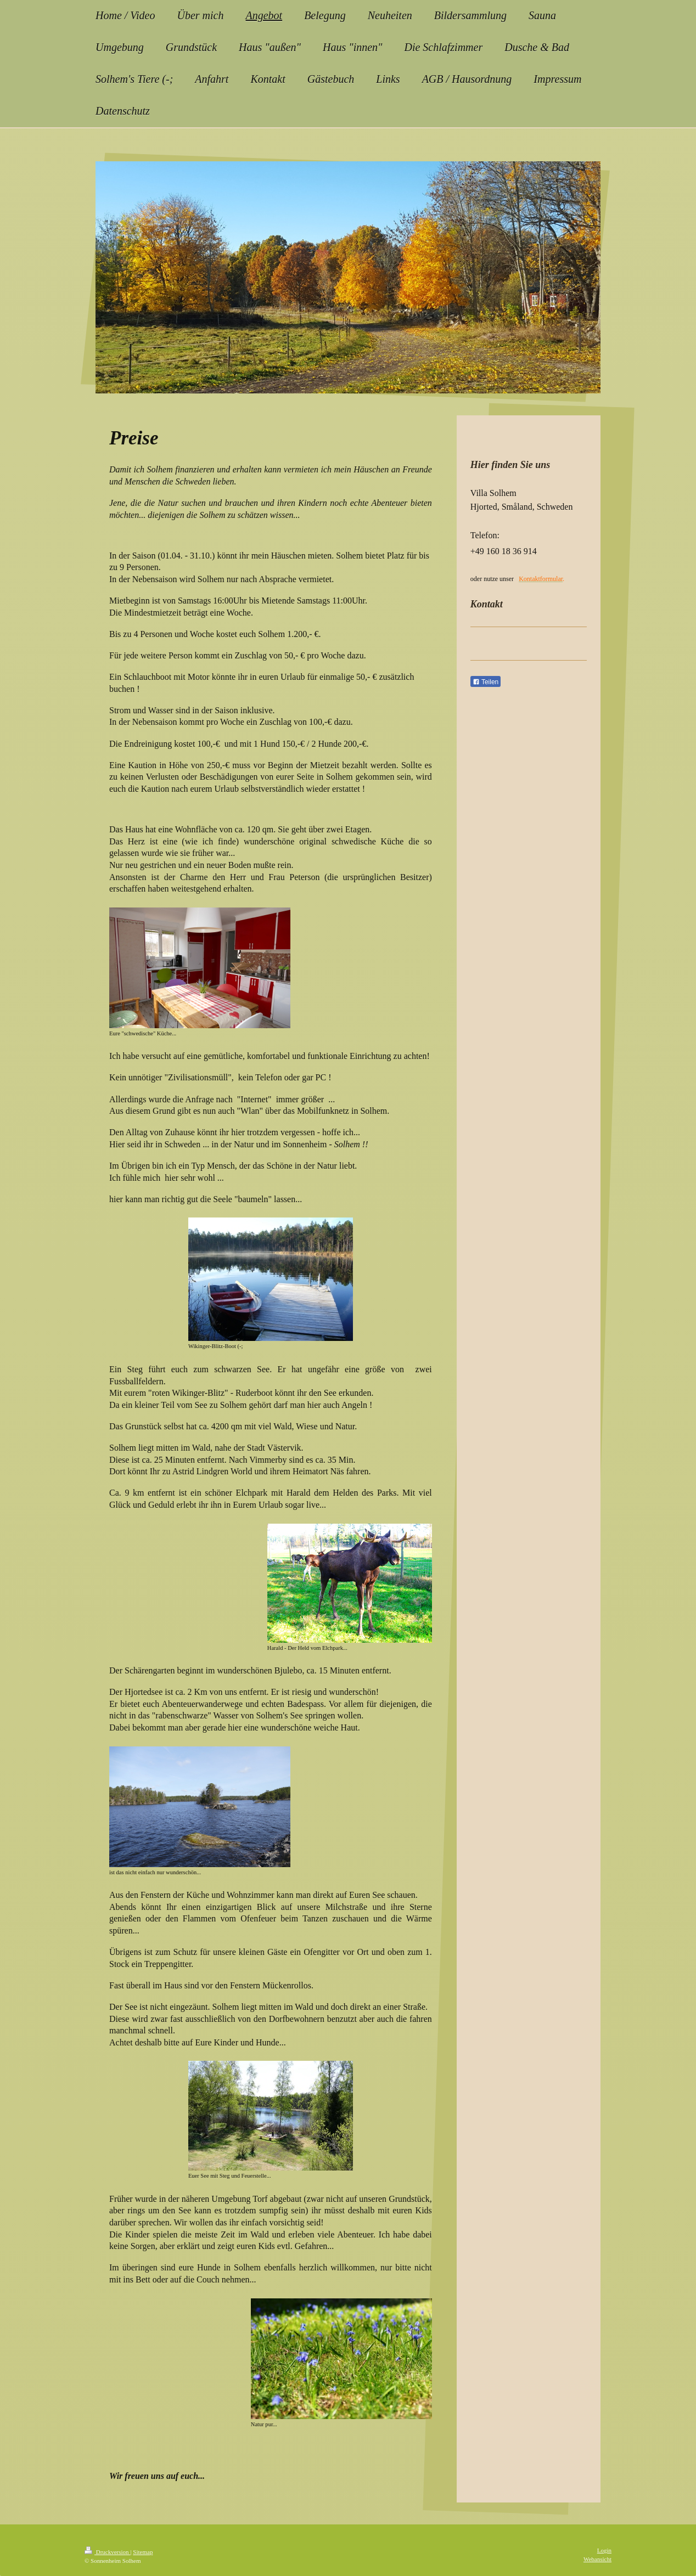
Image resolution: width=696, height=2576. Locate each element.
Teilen (485, 682)
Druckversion (107, 2552)
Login (604, 2550)
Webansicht (597, 2559)
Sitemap (143, 2552)
